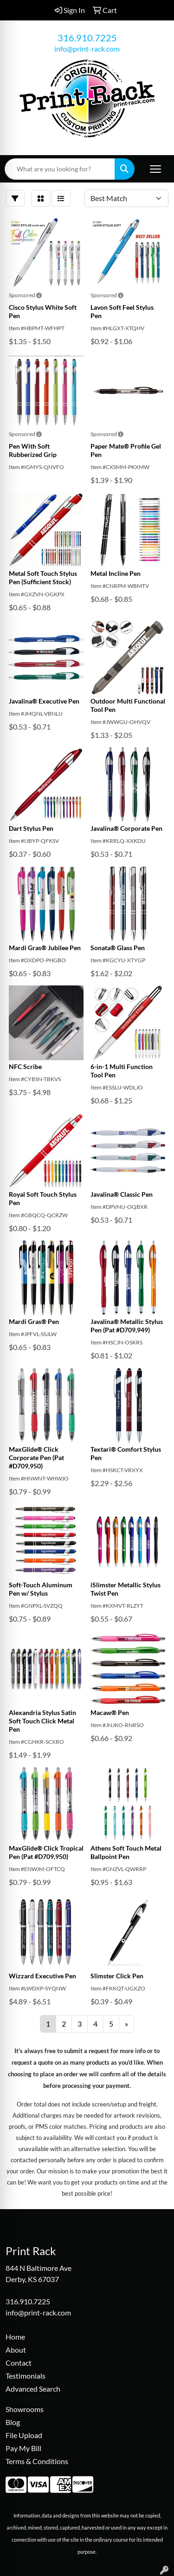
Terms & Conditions (37, 2461)
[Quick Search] (60, 169)
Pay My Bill (23, 2448)
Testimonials (25, 2375)
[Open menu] (155, 169)
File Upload (24, 2435)
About (16, 2349)
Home (15, 2336)
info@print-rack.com (87, 48)
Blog (13, 2422)
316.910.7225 (87, 37)
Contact (19, 2362)
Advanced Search (33, 2388)
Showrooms (25, 2409)
